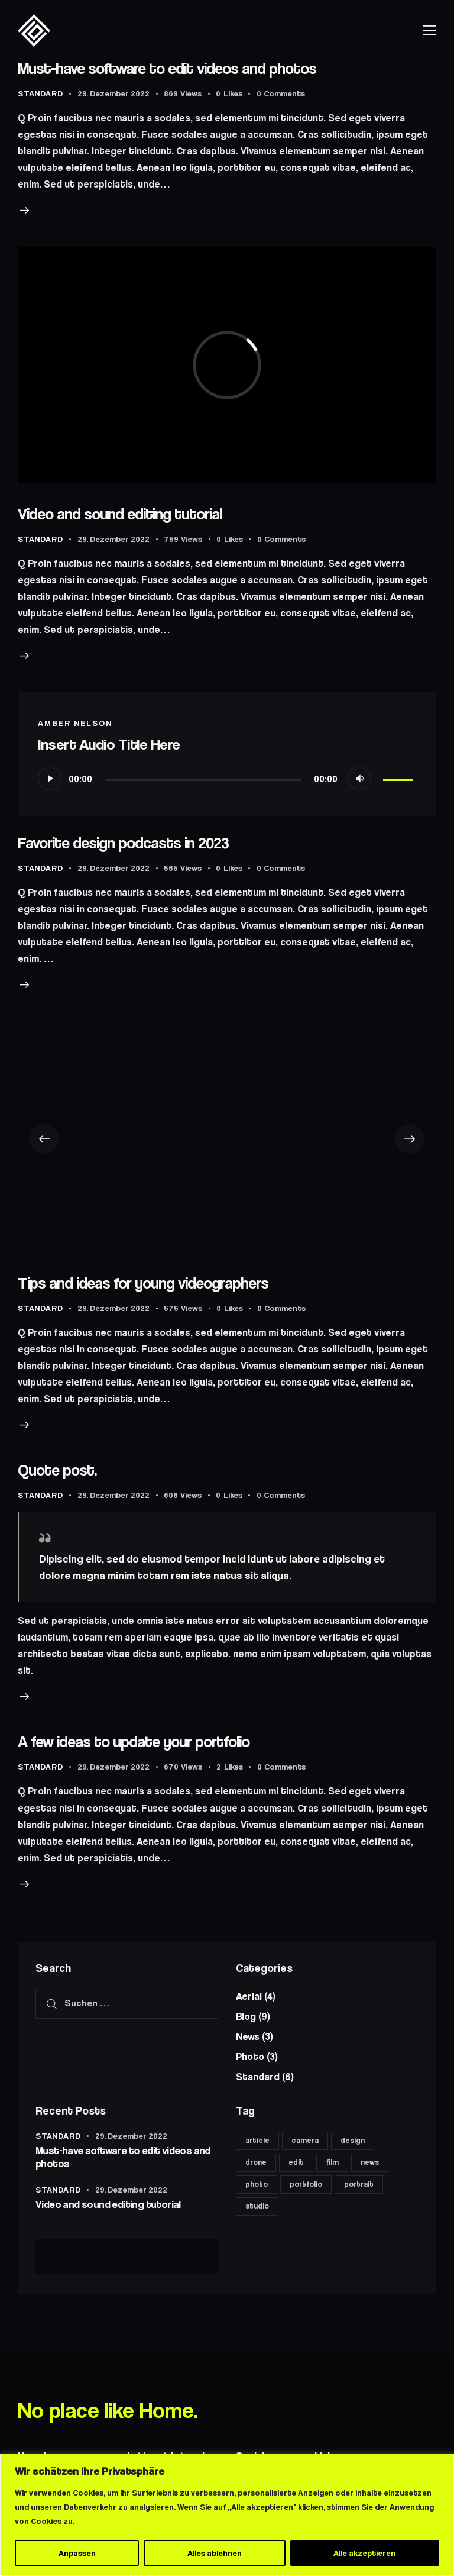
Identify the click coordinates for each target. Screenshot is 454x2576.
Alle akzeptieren (364, 2553)
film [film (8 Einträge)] (332, 2162)
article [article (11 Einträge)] (257, 2140)
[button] (44, 1139)
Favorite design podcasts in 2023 (123, 843)
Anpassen (77, 2553)
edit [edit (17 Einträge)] (296, 2162)
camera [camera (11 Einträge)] (305, 2140)
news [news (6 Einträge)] (370, 2162)
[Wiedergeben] (49, 778)
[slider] (203, 780)
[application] (227, 778)
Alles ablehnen (214, 2553)
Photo (250, 2056)
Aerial (249, 1996)
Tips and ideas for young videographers (143, 1283)
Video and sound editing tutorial (120, 514)
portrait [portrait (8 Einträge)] (359, 2184)
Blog (246, 2016)
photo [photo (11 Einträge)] (256, 2184)
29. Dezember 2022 (113, 93)
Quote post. (57, 1470)
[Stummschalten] (359, 778)
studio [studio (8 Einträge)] (257, 2205)
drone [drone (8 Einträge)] (256, 2162)
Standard (40, 93)
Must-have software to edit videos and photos (167, 68)
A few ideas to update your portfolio (133, 1741)
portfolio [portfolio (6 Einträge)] (306, 2184)
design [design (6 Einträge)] (352, 2140)
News (248, 2036)
